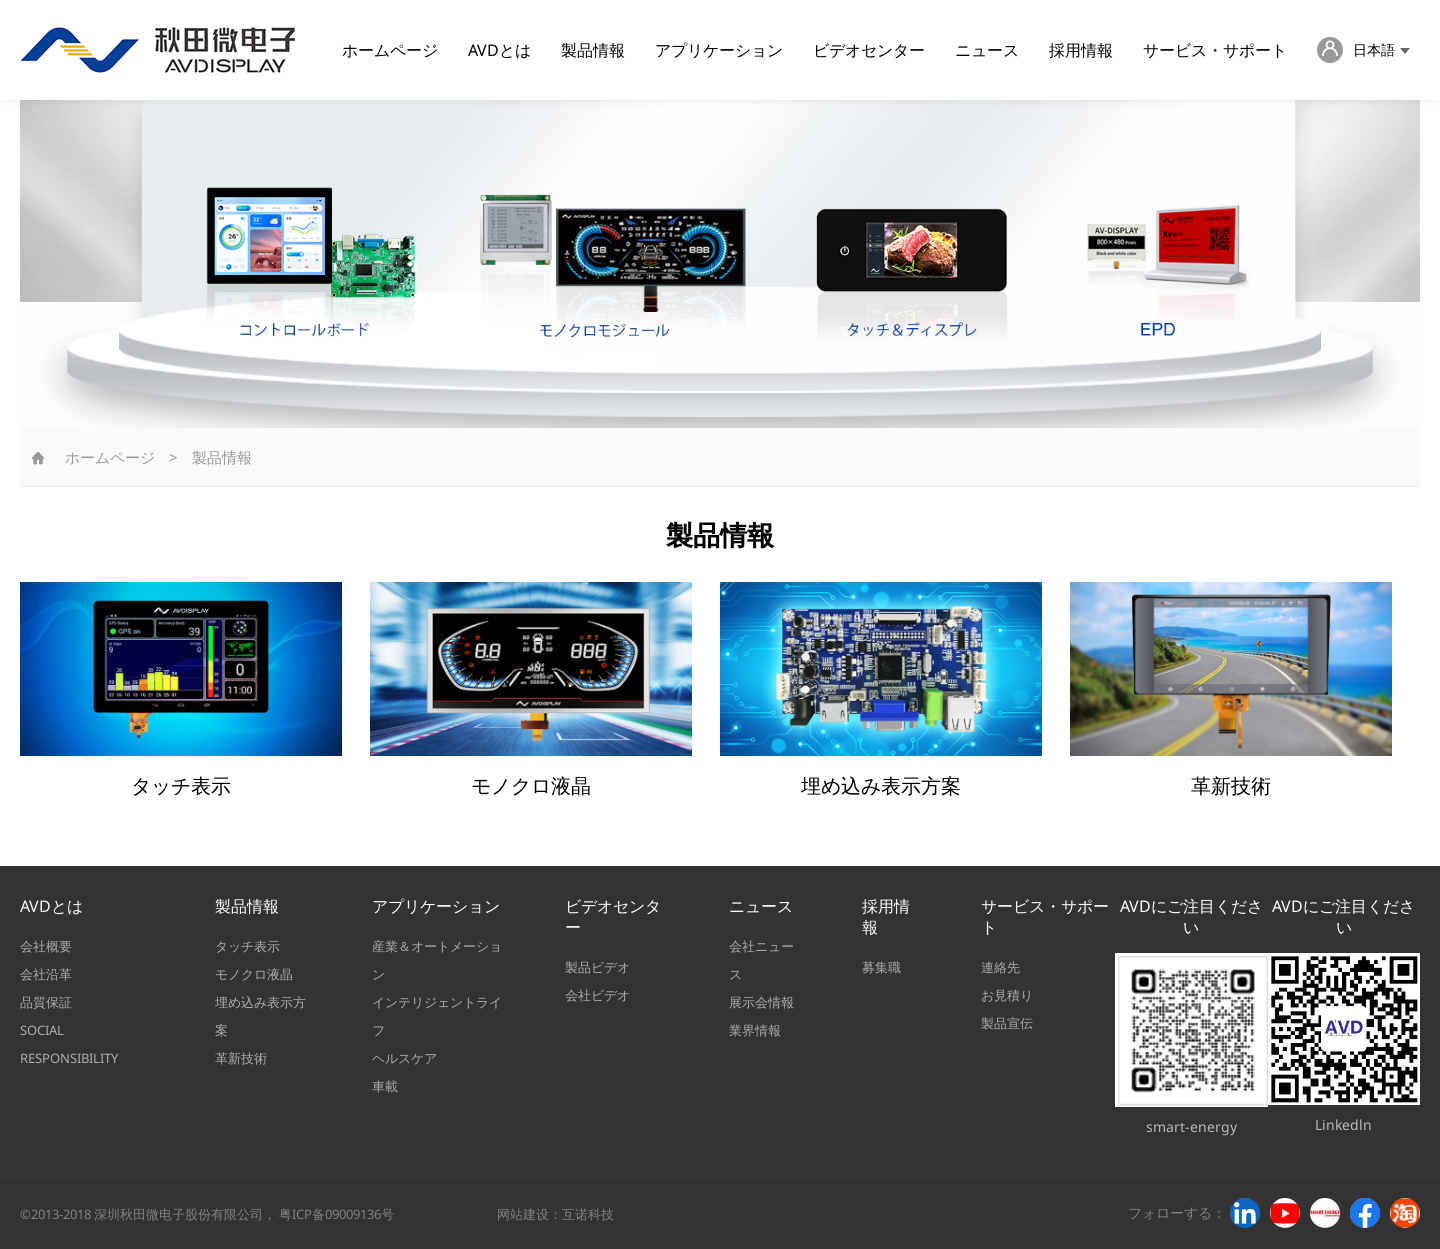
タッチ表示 (247, 946)
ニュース (987, 50)
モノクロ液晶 (254, 974)
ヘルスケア (404, 1058)
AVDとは (499, 50)
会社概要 (46, 946)
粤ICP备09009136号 (336, 1214)
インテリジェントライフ (437, 1016)
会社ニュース (761, 960)
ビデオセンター (869, 50)
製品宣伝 (1007, 1023)
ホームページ (390, 50)
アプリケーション (719, 50)
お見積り (1007, 995)
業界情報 (755, 1030)
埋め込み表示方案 (260, 1016)
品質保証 (46, 1002)
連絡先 (1000, 967)
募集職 (881, 967)
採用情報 (1081, 50)
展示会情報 (761, 1002)
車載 (385, 1086)
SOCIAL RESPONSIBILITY (69, 1044)
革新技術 (241, 1058)
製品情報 (593, 50)
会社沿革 (46, 974)
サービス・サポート (1215, 50)
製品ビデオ (597, 967)
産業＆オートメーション (437, 960)
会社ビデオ (597, 995)
